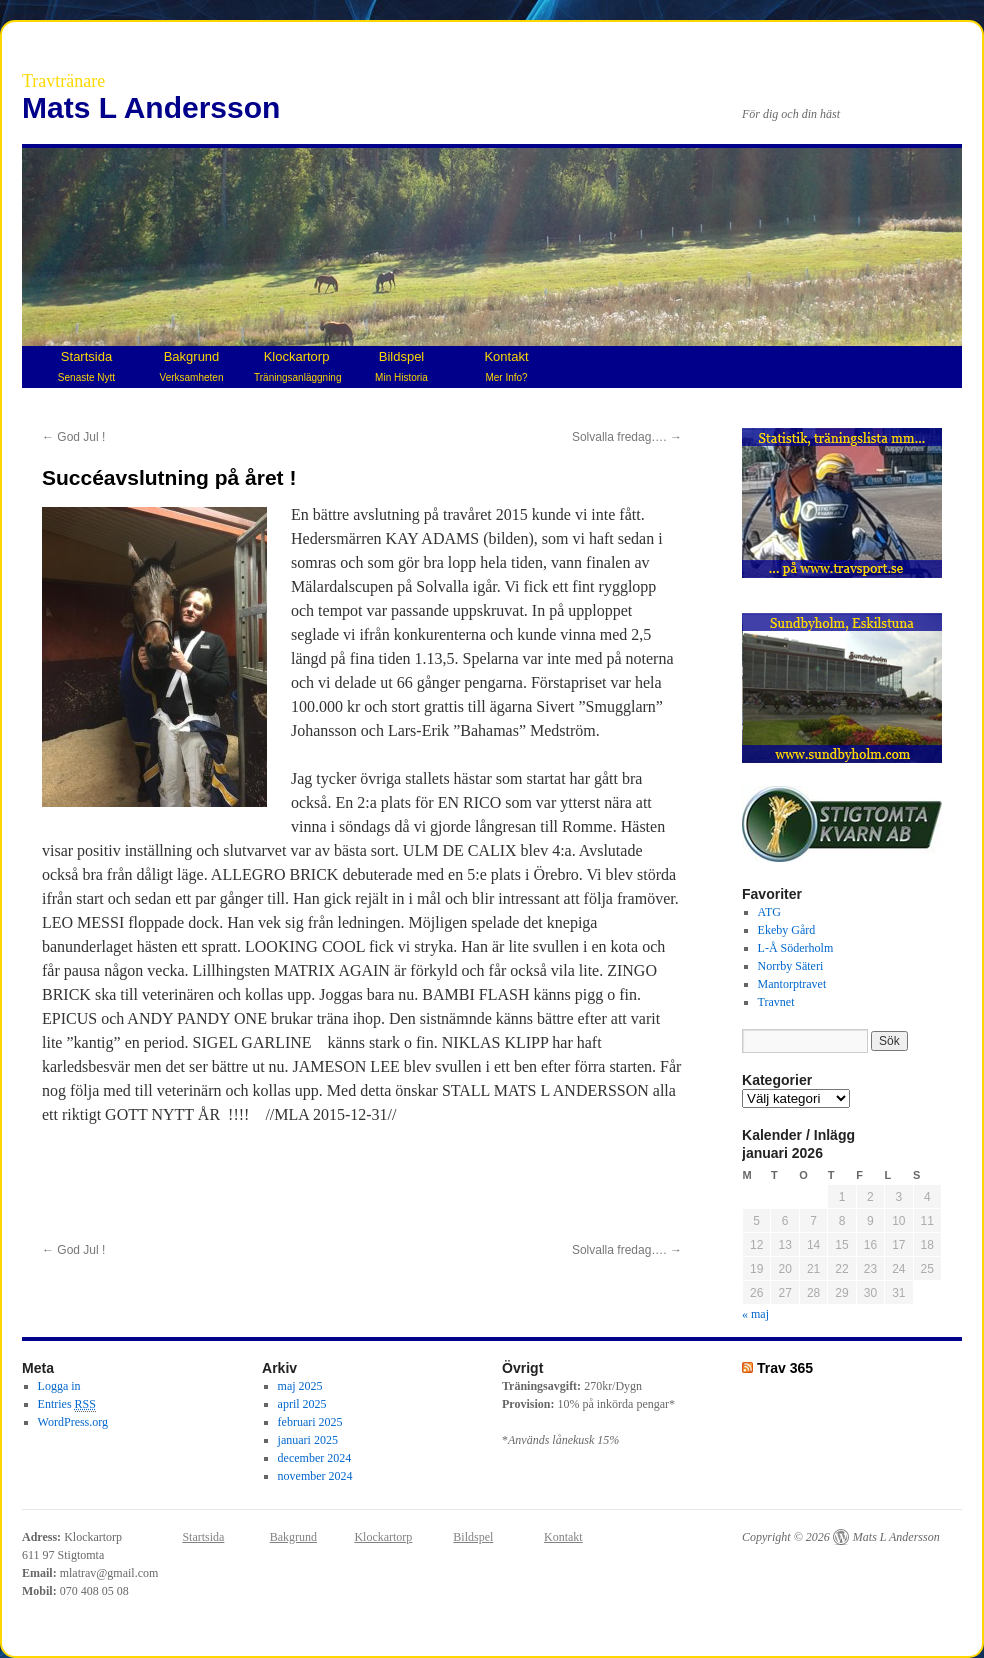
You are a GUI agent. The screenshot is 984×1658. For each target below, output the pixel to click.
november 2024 (315, 1476)
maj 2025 (300, 1386)
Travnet (776, 1002)
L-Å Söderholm (796, 948)
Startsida (86, 366)
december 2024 (315, 1458)
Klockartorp (297, 366)
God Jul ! (73, 437)
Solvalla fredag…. (627, 437)
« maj (755, 1314)
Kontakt (506, 366)
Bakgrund (192, 366)
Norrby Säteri (791, 966)
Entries (67, 1404)
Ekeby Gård (787, 930)
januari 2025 (308, 1440)
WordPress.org (73, 1422)
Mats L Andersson (151, 107)
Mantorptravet (792, 984)
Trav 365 (785, 1368)
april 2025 (302, 1404)
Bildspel (401, 366)
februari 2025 (310, 1422)
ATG (769, 912)
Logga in (59, 1386)
